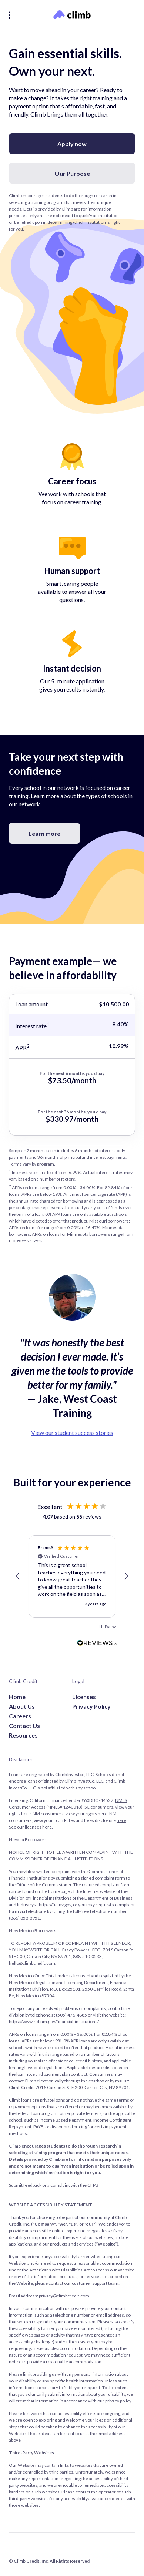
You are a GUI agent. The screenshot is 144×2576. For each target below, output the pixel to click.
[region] (72, 1576)
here (26, 1813)
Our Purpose (72, 173)
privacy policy (118, 2401)
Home (17, 1696)
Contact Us (24, 1725)
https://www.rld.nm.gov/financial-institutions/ (53, 2021)
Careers (20, 1715)
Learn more (44, 833)
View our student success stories (72, 1432)
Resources (23, 1735)
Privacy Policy (91, 1706)
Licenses (84, 1696)
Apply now (72, 143)
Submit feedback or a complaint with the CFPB (53, 2185)
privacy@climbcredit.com (64, 2295)
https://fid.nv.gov (55, 1904)
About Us (22, 1706)
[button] (18, 1576)
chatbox (96, 2081)
